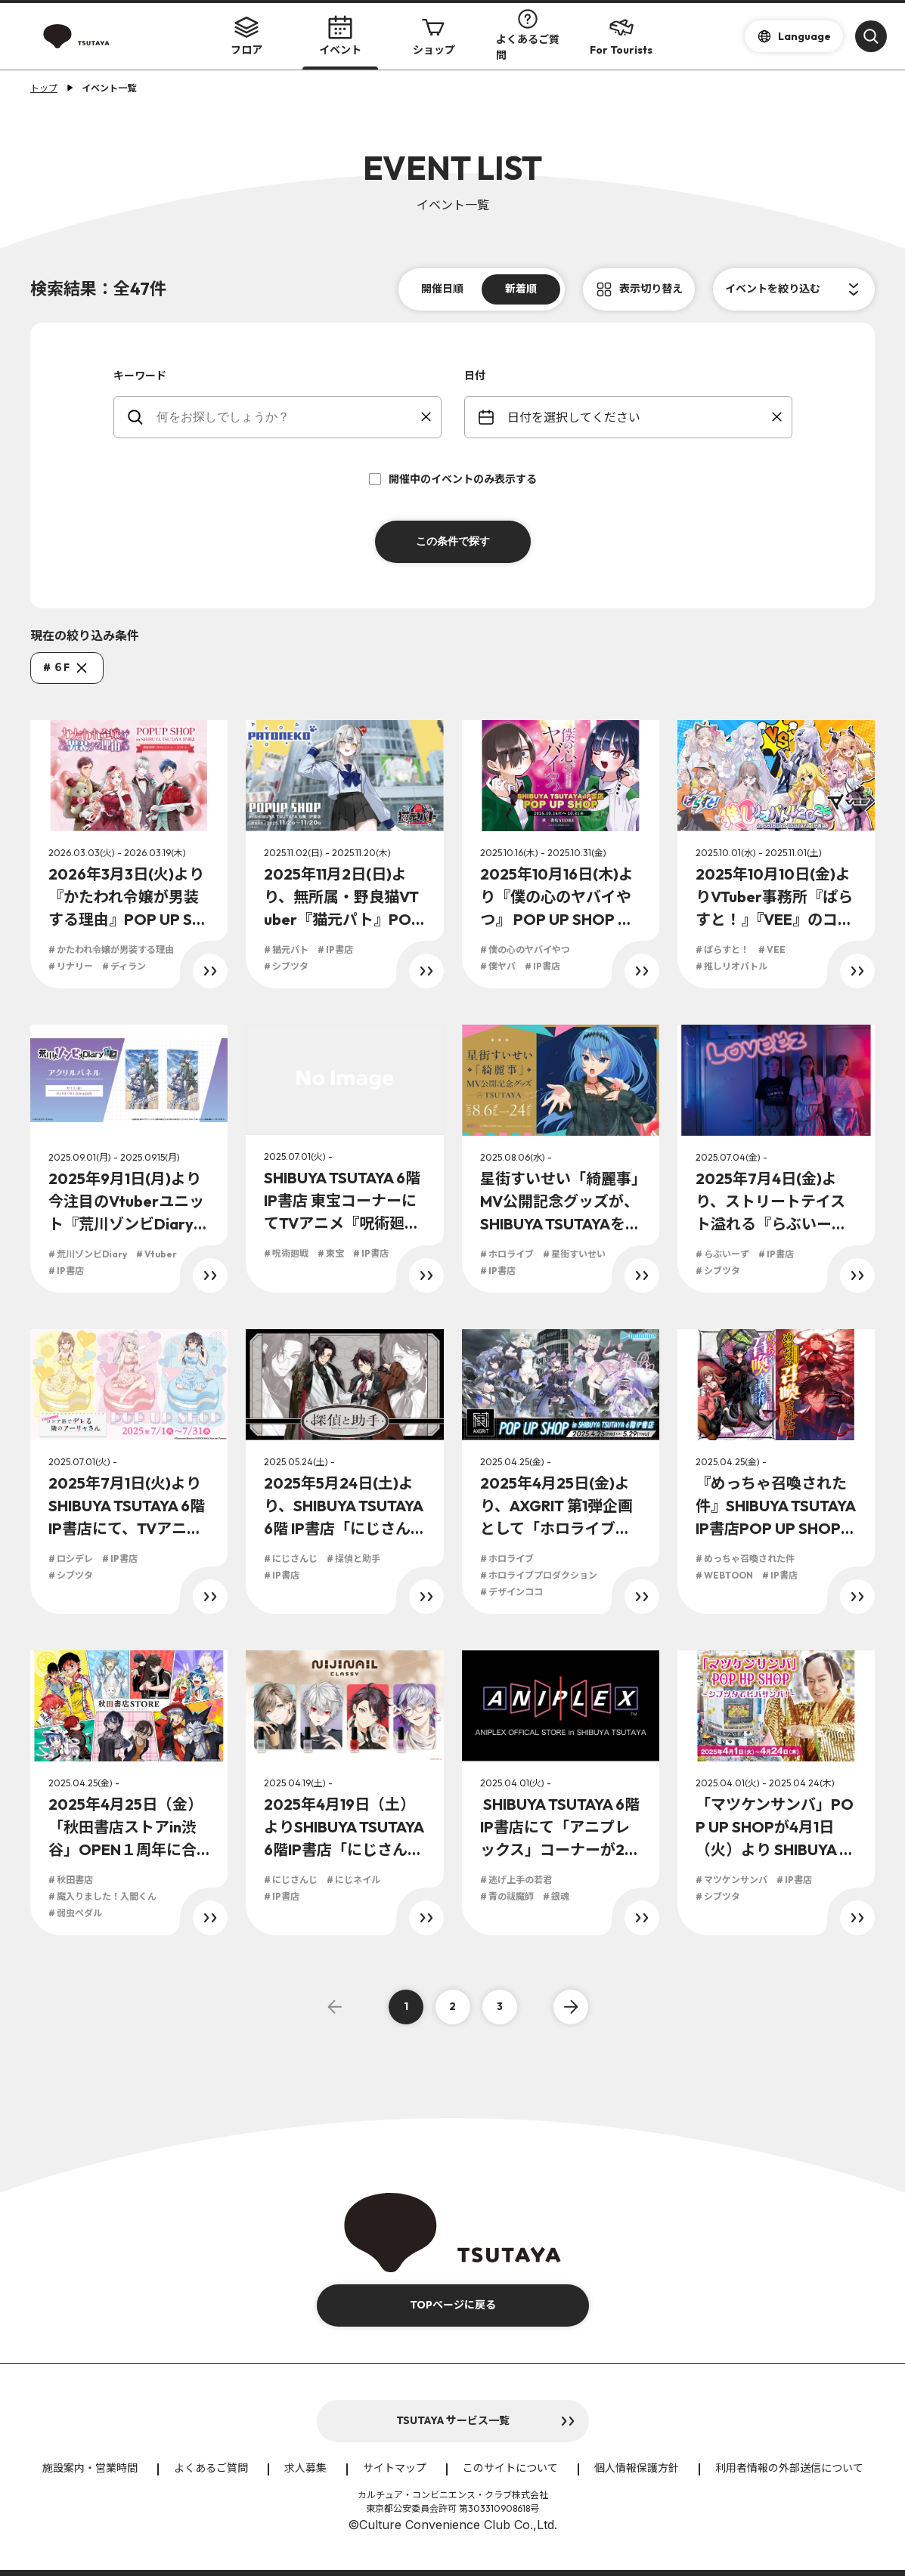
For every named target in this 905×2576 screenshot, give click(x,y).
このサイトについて (510, 2468)
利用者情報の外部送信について (789, 2468)
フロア (246, 36)
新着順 (521, 288)
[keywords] (287, 417)
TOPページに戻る (453, 2305)
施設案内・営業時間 (90, 2468)
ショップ (434, 36)
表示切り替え (651, 288)
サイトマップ (394, 2468)
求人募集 (305, 2468)
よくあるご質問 (527, 35)
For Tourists (621, 36)
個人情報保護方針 (636, 2468)
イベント (340, 36)
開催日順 (442, 288)
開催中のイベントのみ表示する (453, 479)
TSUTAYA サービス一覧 (453, 2420)
